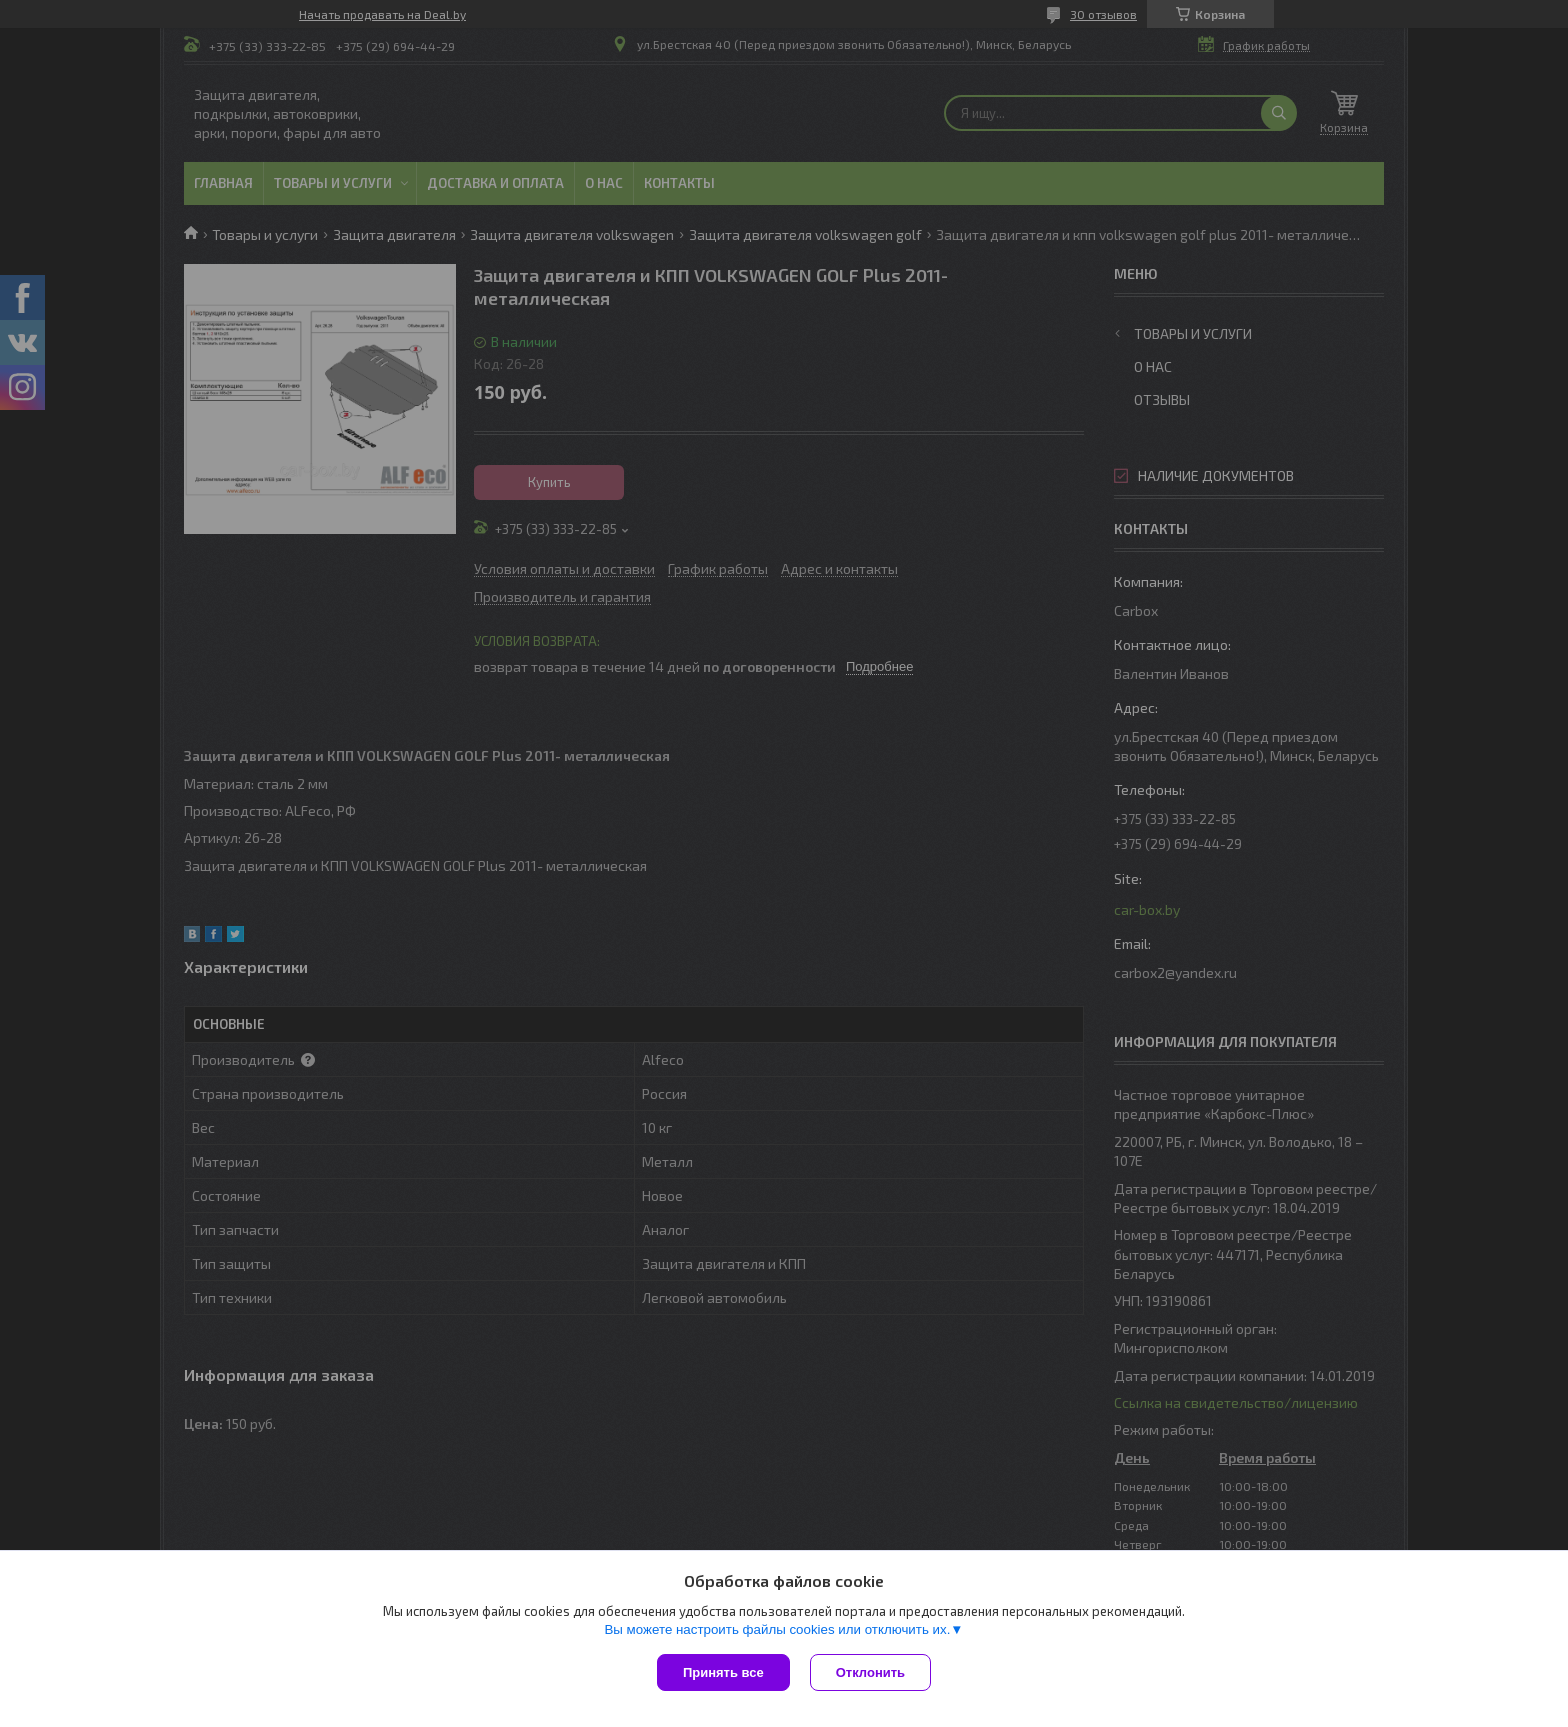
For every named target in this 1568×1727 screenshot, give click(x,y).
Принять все (723, 1672)
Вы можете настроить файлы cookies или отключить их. (777, 1629)
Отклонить (870, 1672)
